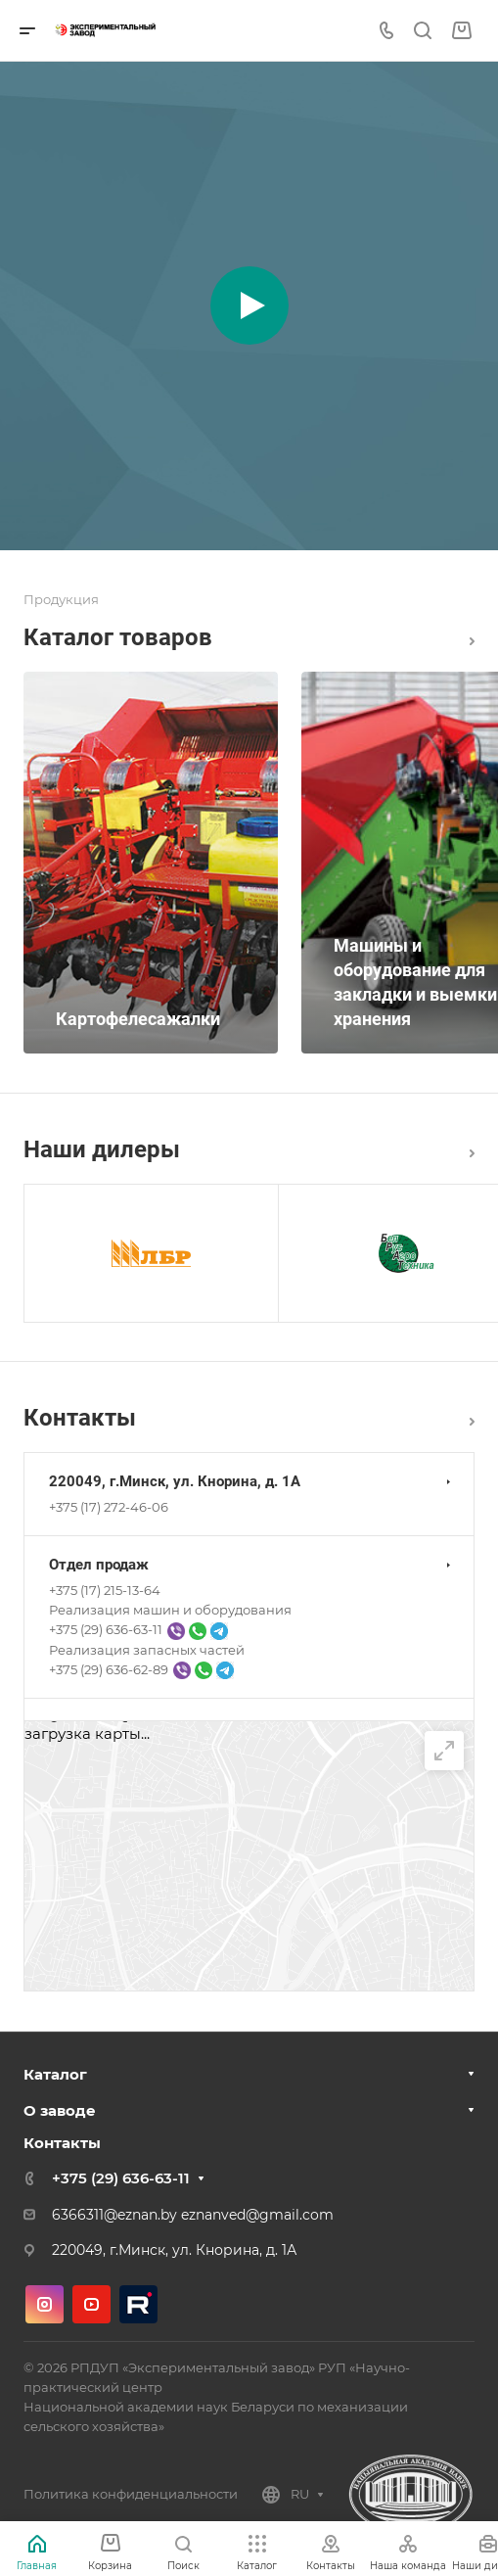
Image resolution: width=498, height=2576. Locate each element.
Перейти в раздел (472, 1422)
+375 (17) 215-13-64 (104, 1590)
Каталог (472, 641)
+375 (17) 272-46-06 (108, 1507)
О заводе (59, 2110)
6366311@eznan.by (114, 2215)
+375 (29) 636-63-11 (121, 2178)
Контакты (62, 2142)
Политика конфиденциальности (130, 2494)
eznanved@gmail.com (257, 2215)
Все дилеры (472, 1153)
